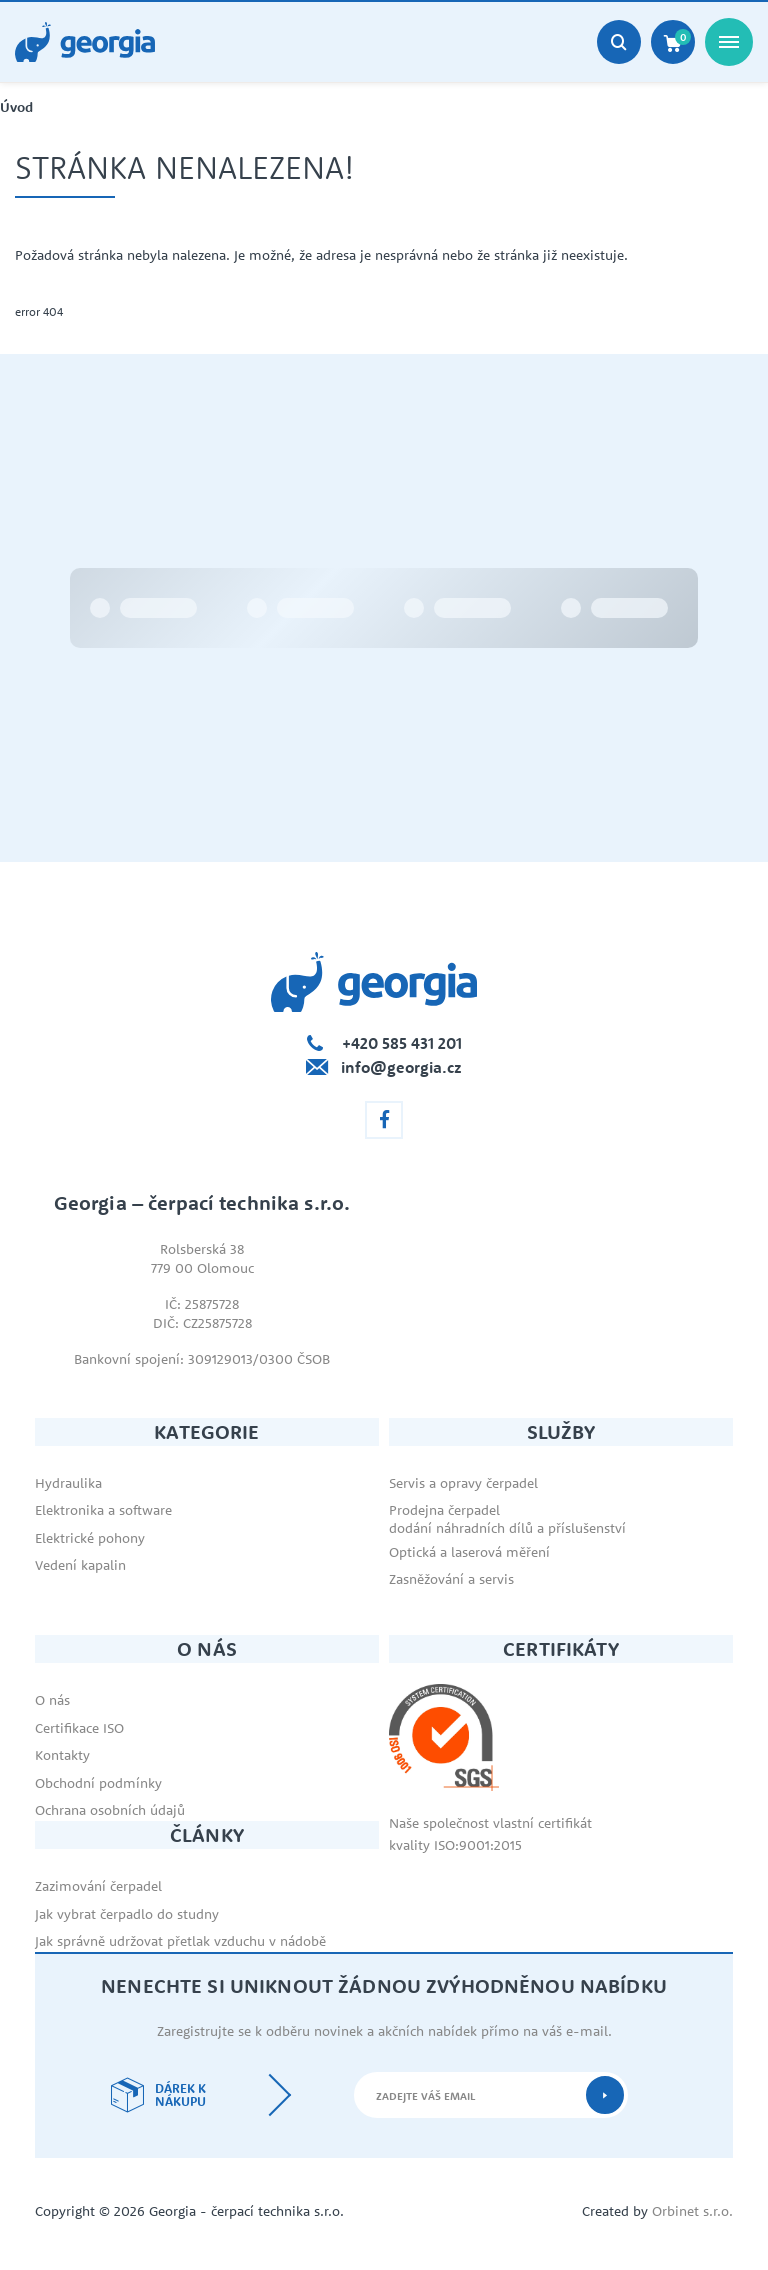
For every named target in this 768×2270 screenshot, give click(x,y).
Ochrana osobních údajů (110, 1810)
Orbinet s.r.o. (692, 2211)
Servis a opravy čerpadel (463, 1483)
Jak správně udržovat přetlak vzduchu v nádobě (180, 1941)
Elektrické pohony (90, 1538)
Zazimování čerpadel (98, 1886)
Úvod (16, 107)
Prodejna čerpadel (444, 1510)
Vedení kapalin (80, 1565)
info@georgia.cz (401, 1067)
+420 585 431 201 (402, 1043)
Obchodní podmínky (98, 1783)
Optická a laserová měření (469, 1552)
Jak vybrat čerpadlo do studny (127, 1914)
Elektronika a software (103, 1510)
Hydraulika (68, 1483)
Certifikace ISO (79, 1728)
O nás (52, 1700)
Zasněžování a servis (451, 1579)
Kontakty (62, 1755)
